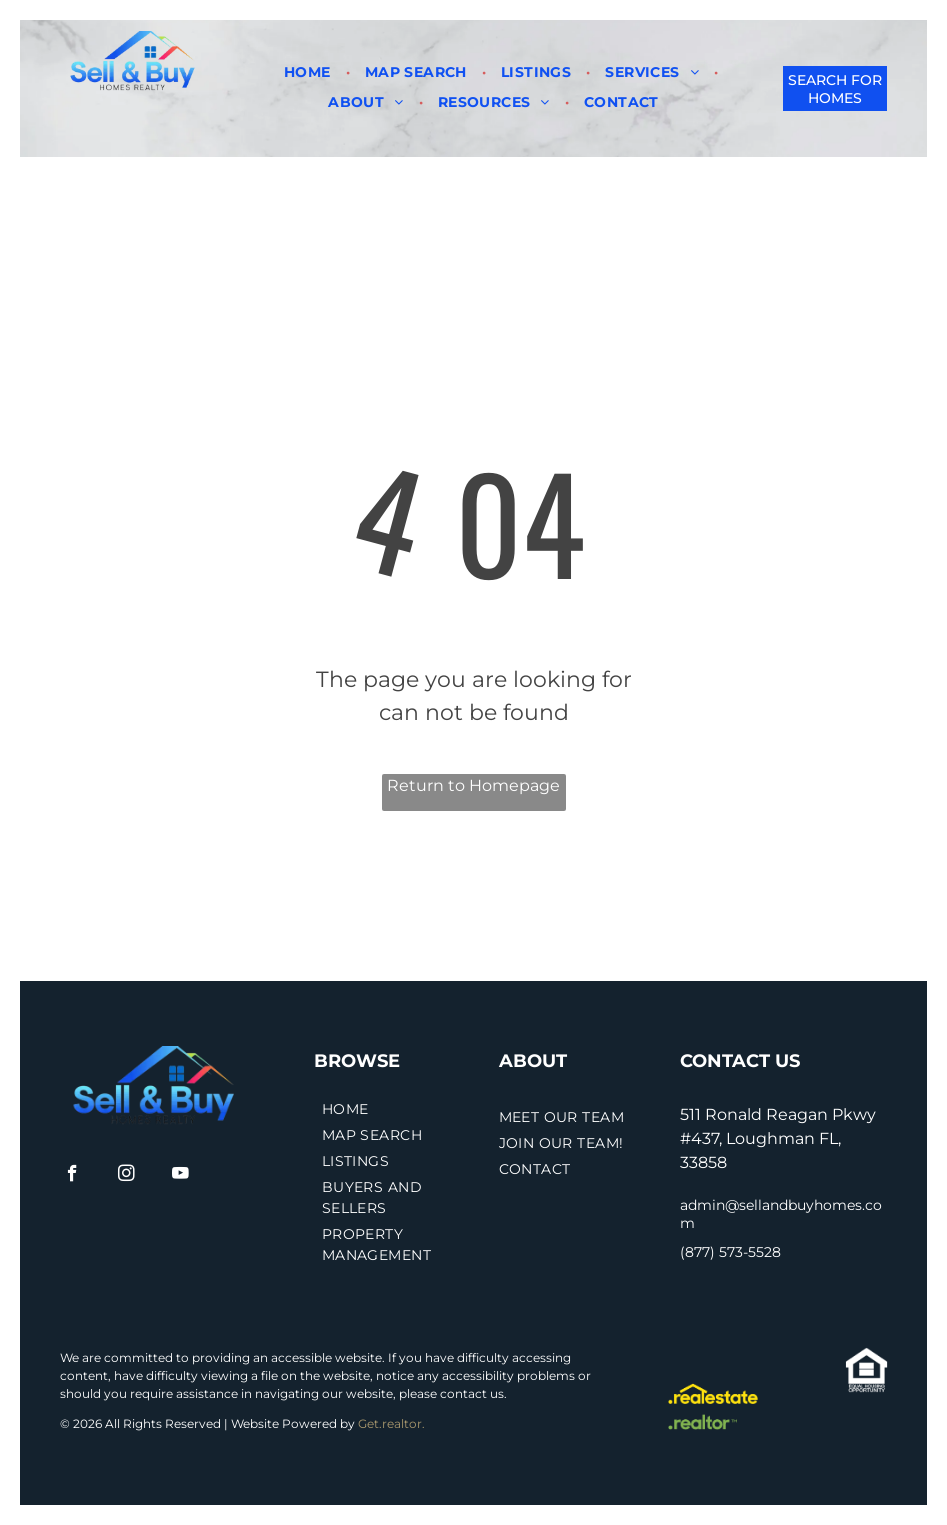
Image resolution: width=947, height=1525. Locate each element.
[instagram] (126, 1176)
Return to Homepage (473, 785)
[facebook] (72, 1176)
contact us (472, 1393)
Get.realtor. (391, 1423)
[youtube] (180, 1176)
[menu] (44, 64)
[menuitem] (309, 72)
